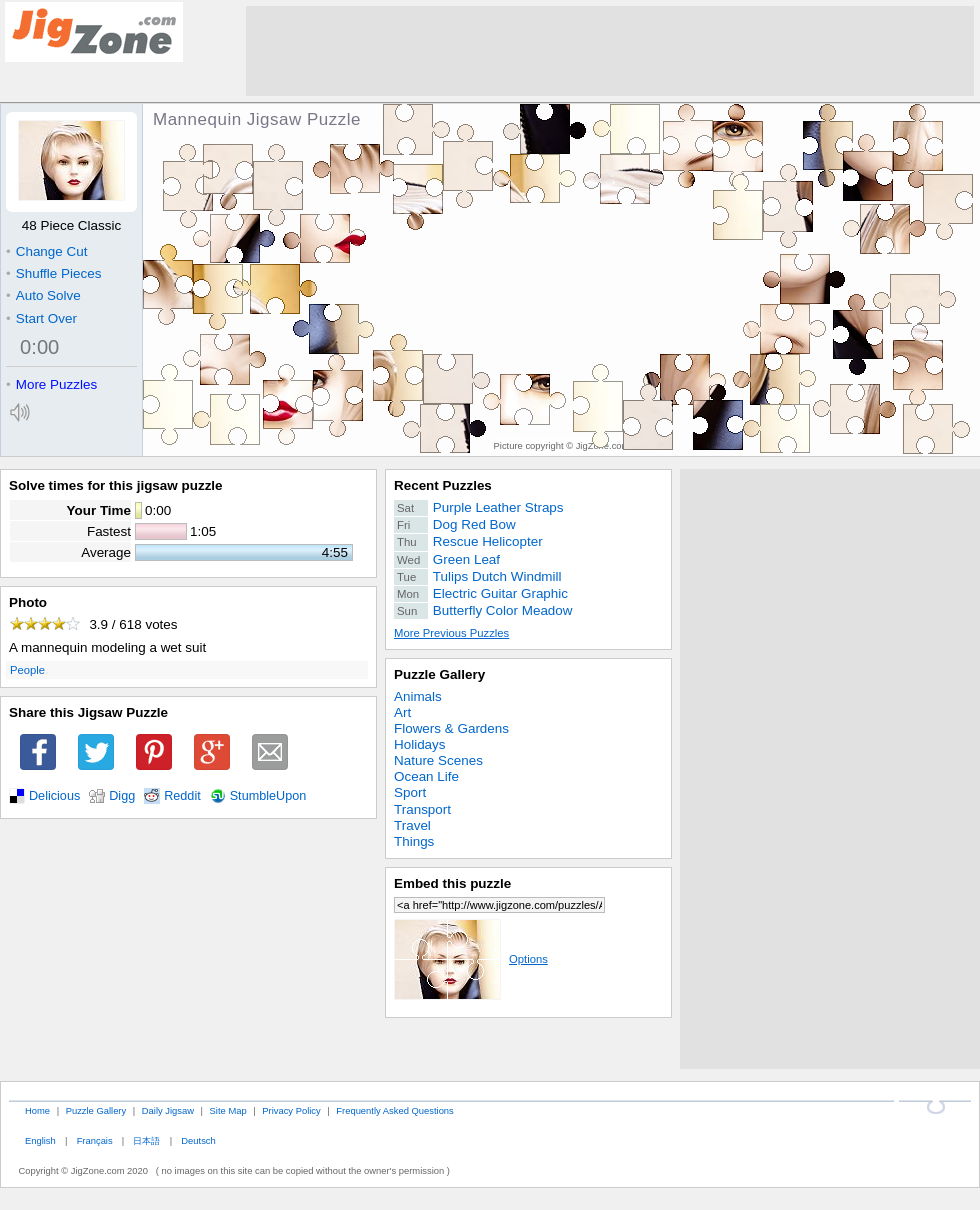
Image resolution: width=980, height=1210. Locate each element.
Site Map (228, 1110)
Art (402, 712)
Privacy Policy (291, 1110)
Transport (422, 809)
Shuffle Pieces (53, 273)
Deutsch (198, 1140)
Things (414, 841)
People (27, 670)
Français (95, 1140)
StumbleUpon (268, 796)
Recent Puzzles (443, 485)
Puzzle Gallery (439, 674)
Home (37, 1110)
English (40, 1140)
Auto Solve (43, 295)
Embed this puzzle (452, 883)
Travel (412, 825)
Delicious (54, 796)
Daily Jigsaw (168, 1110)
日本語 (146, 1140)
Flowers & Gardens (451, 728)
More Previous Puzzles (451, 633)
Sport (410, 792)
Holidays (420, 744)
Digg (122, 796)
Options (471, 959)
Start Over (41, 318)
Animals (418, 696)
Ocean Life (426, 776)
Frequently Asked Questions (394, 1110)
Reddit (182, 796)
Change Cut (46, 251)
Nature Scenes (438, 760)
